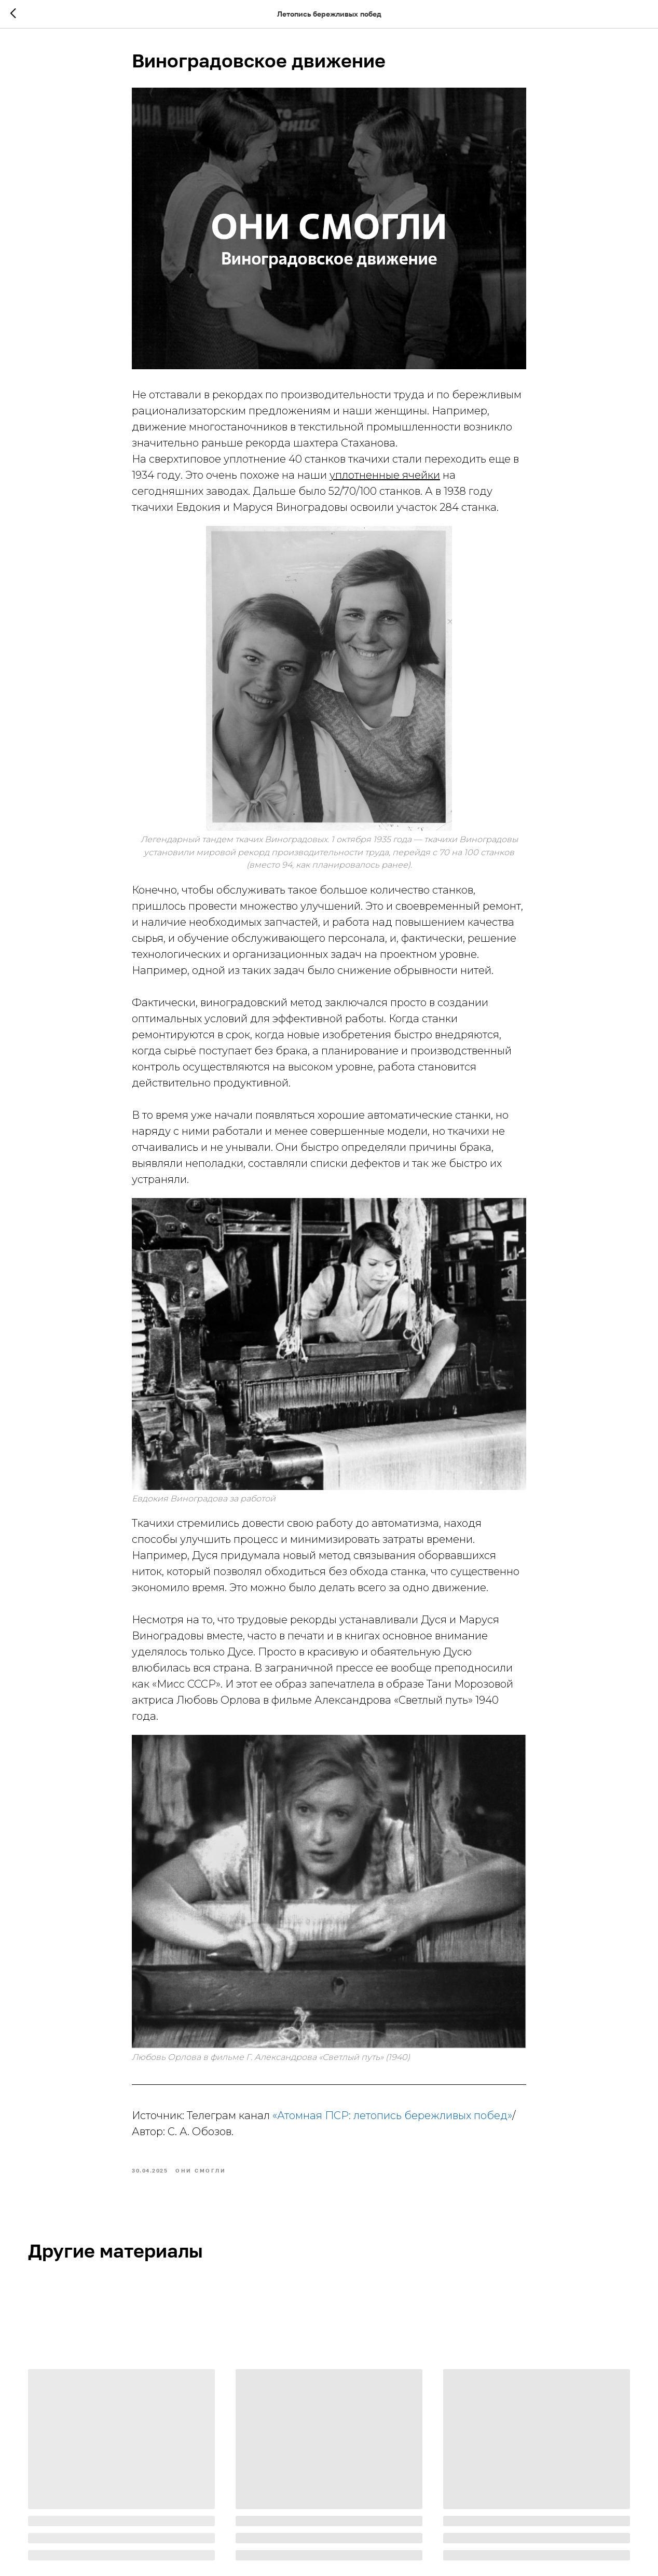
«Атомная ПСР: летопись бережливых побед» (392, 2115)
